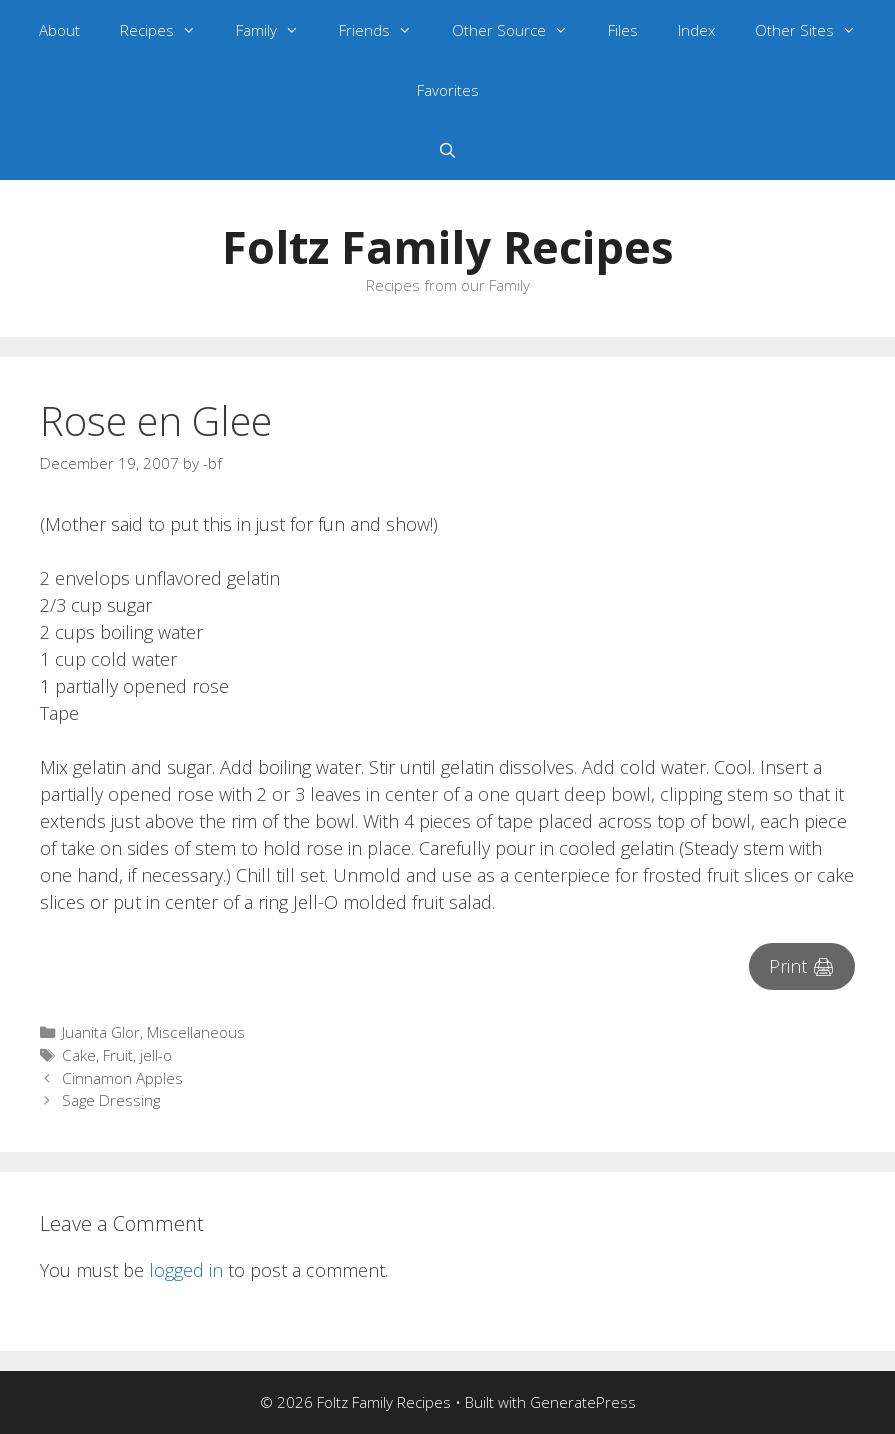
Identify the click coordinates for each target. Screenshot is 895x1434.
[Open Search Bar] (447, 150)
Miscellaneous (196, 1032)
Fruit (118, 1055)
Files (623, 30)
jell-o (156, 1055)
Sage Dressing (111, 1100)
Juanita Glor (101, 1032)
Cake (79, 1055)
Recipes (168, 30)
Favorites (448, 90)
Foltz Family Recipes (448, 246)
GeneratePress (583, 1402)
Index (696, 30)
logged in (186, 1270)
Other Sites (815, 30)
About (59, 30)
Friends (385, 30)
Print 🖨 (802, 966)
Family (277, 30)
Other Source (520, 30)
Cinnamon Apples (122, 1078)
